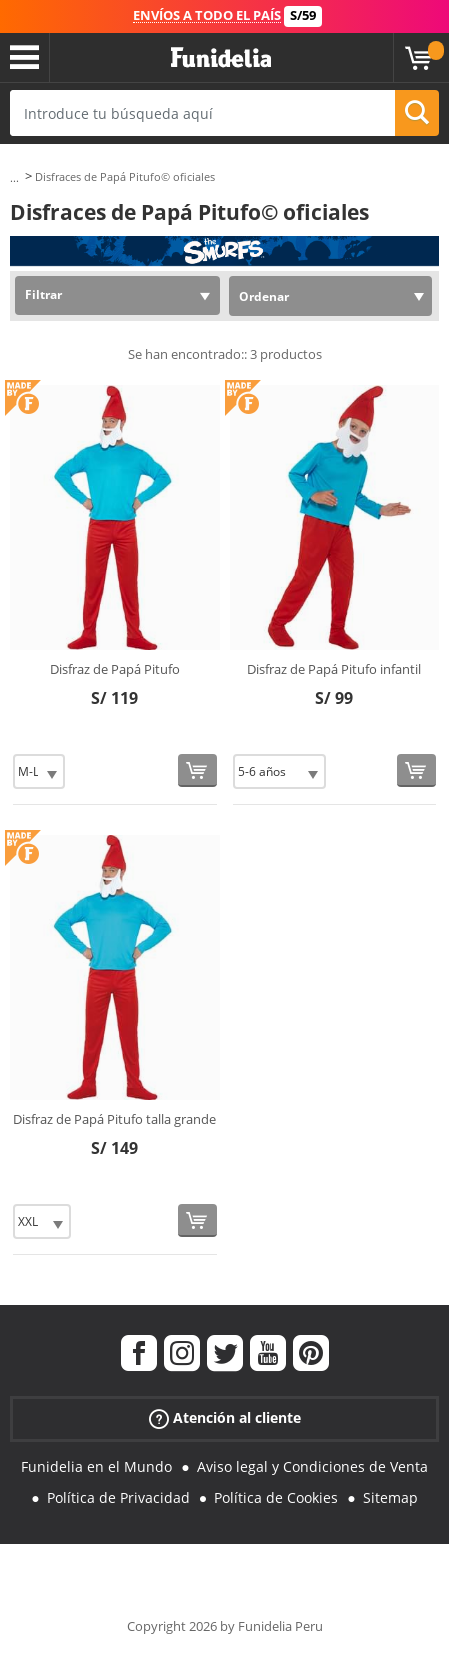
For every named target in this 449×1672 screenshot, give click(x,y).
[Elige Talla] (39, 771)
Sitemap (390, 1497)
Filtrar (43, 294)
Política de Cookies (276, 1497)
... (14, 177)
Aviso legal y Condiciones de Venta (312, 1466)
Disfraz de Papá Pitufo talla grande (114, 1119)
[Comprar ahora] (197, 770)
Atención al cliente (225, 1418)
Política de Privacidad (118, 1497)
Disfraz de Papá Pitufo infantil (334, 669)
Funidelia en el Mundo (96, 1466)
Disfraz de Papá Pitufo (115, 669)
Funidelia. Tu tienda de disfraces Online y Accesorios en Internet (221, 58)
